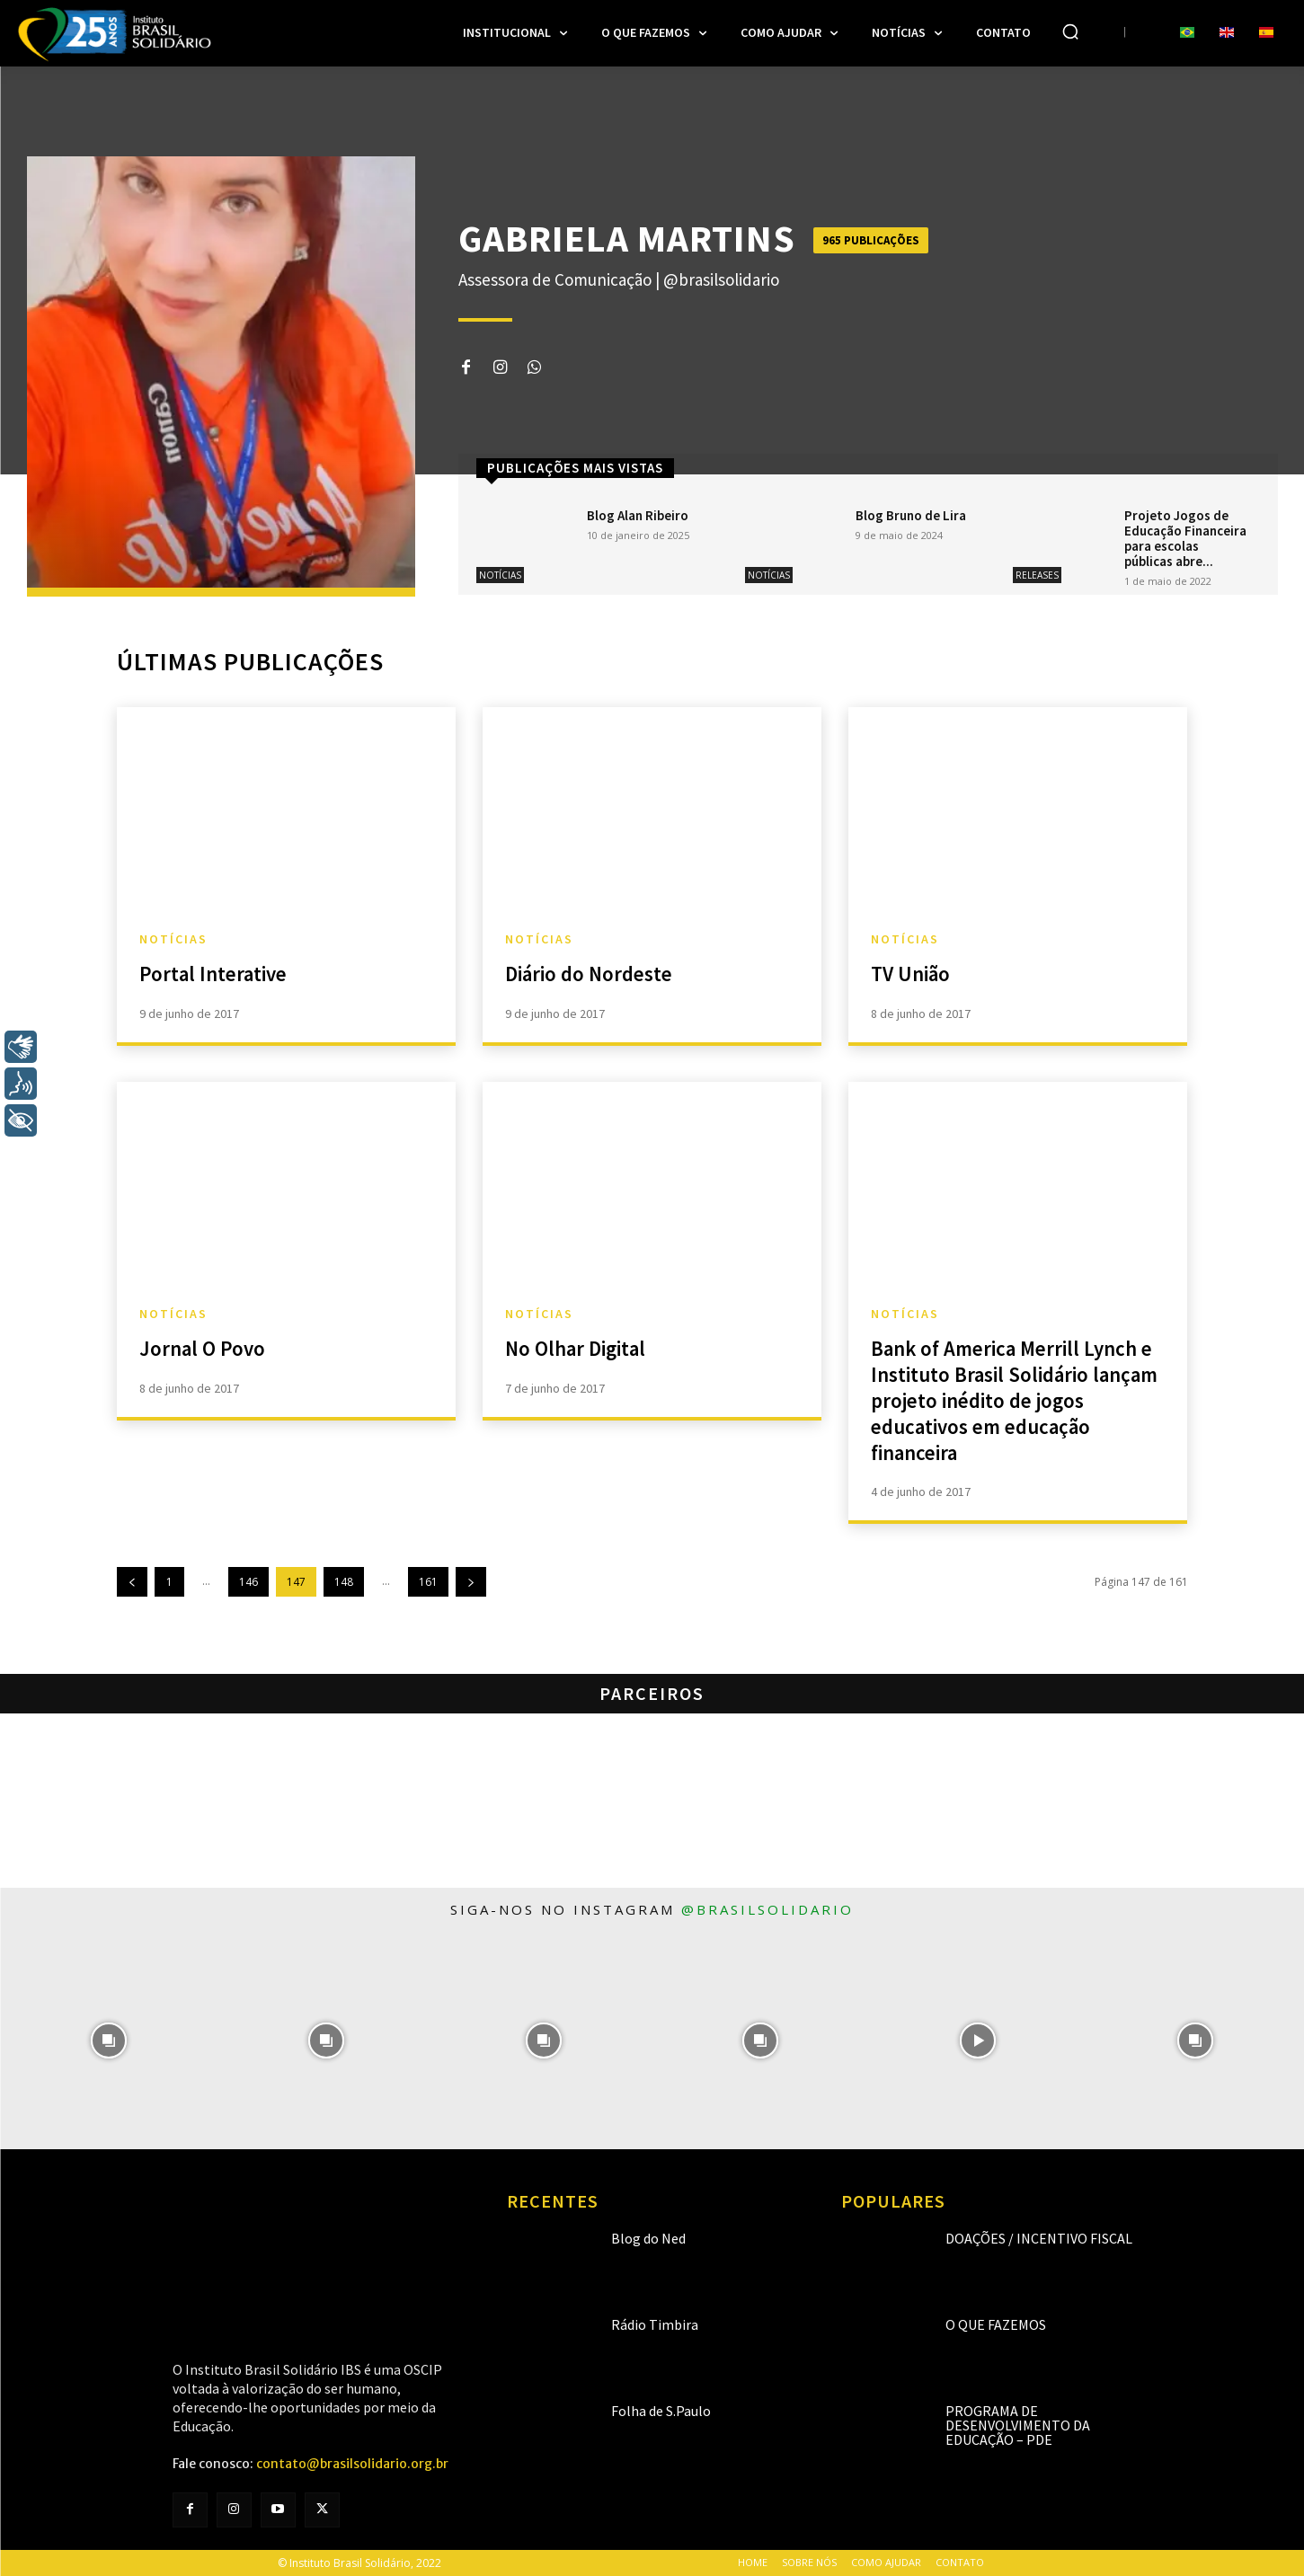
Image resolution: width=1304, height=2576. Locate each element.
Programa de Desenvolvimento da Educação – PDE (1017, 2425)
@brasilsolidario (767, 1909)
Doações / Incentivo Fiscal (1038, 2238)
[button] (1070, 31)
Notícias (500, 575)
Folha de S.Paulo (661, 2411)
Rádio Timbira (654, 2324)
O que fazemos (995, 2324)
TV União (912, 973)
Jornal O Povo (204, 1348)
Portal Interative (215, 973)
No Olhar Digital (578, 1348)
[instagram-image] (108, 2040)
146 (248, 1581)
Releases (1037, 575)
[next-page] (471, 1582)
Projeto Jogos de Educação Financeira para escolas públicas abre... (1185, 538)
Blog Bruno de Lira (911, 515)
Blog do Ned (648, 2238)
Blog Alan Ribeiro (637, 515)
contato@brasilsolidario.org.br (352, 2464)
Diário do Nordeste (592, 973)
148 (343, 1581)
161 (428, 1581)
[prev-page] (132, 1582)
